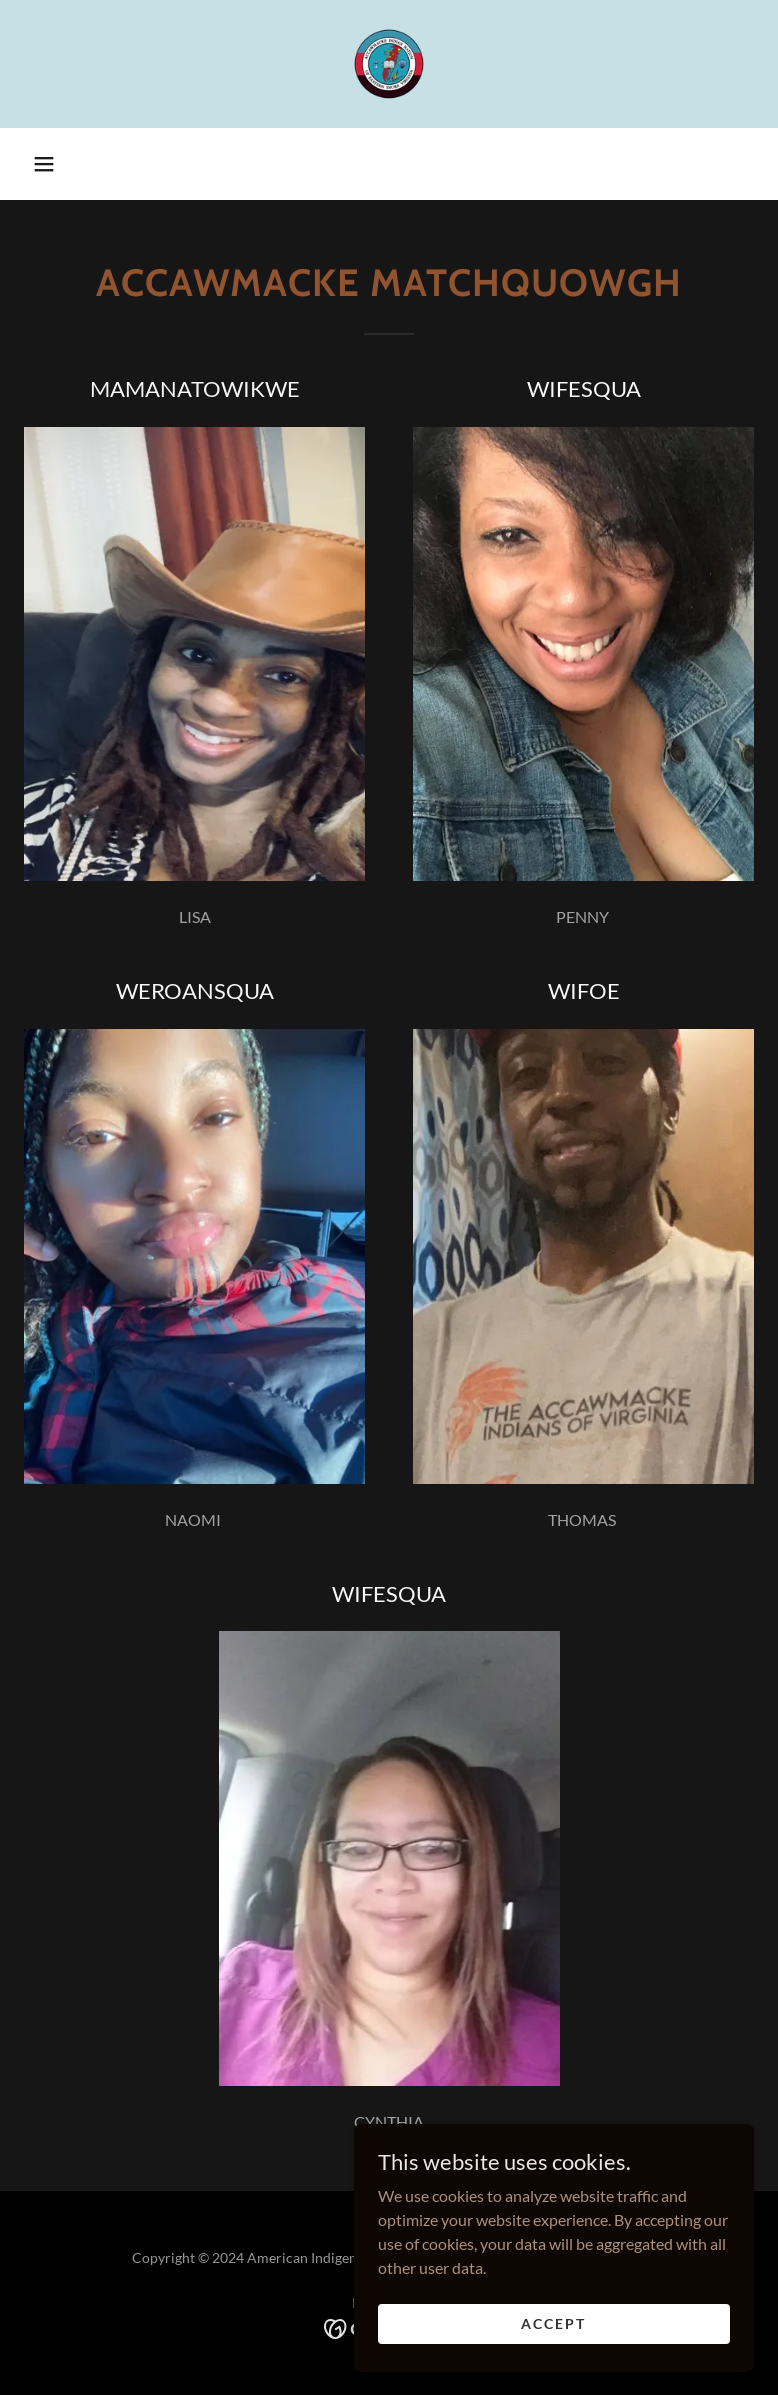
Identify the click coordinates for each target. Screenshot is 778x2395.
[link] (389, 64)
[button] (44, 164)
